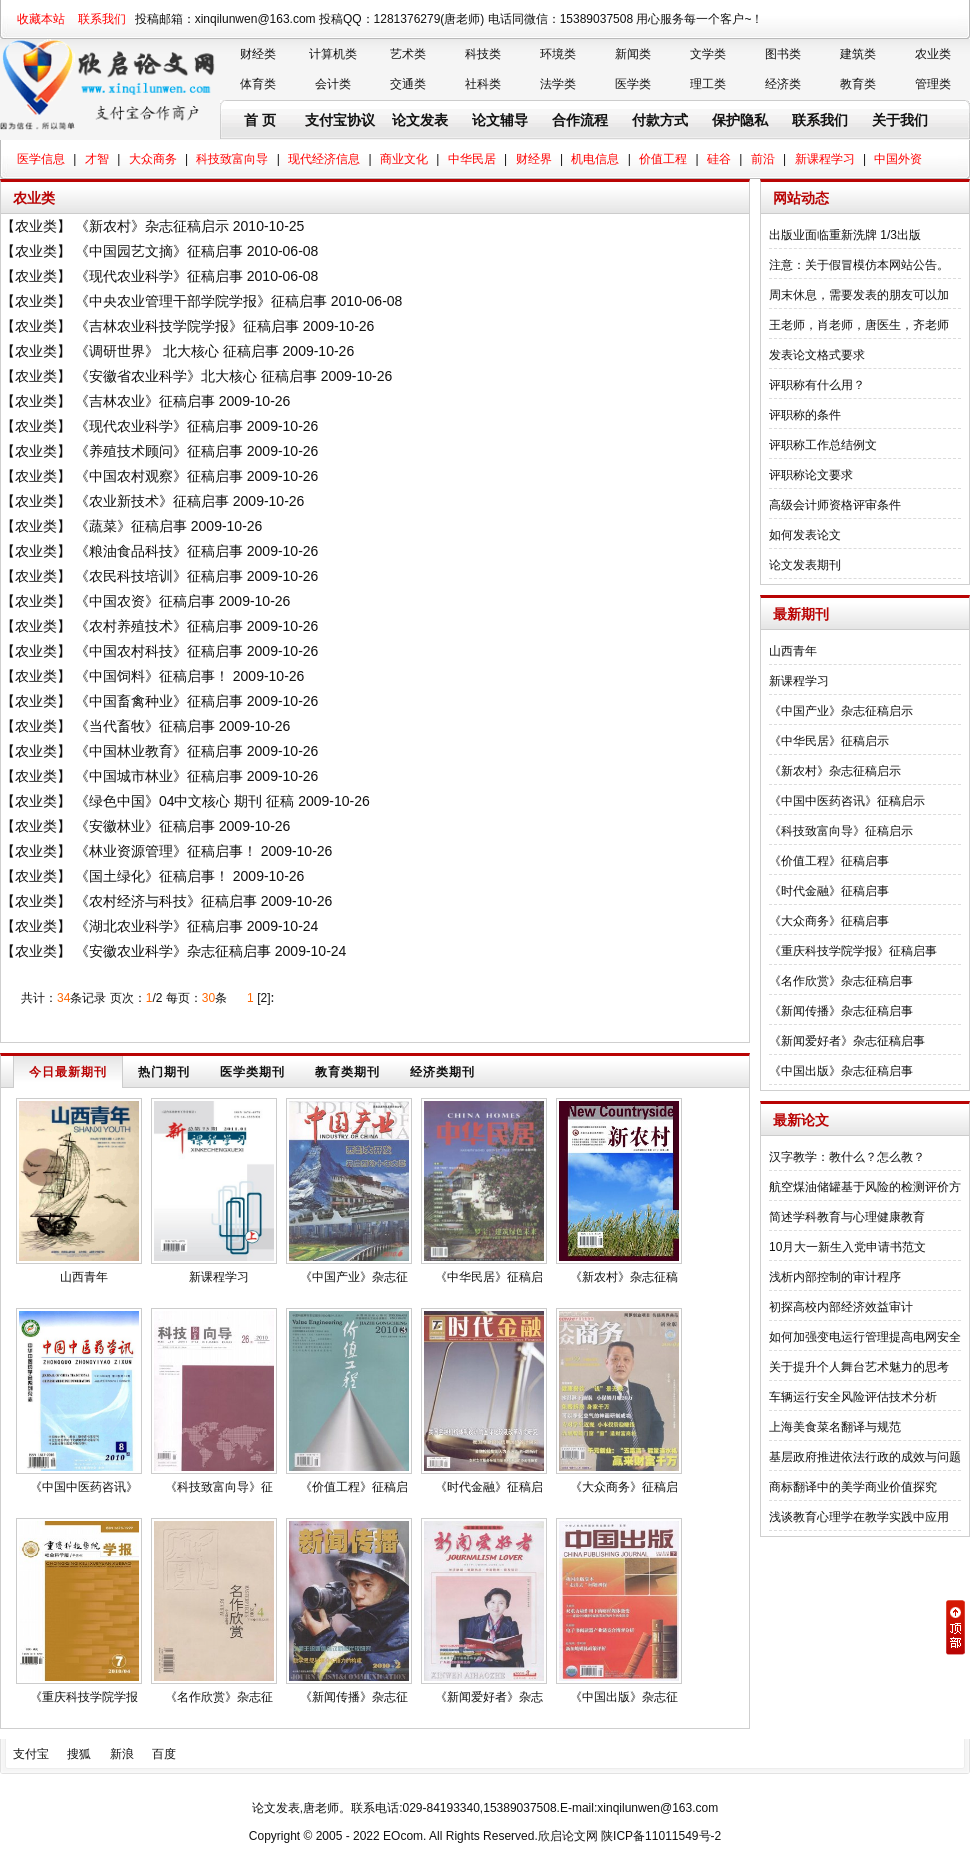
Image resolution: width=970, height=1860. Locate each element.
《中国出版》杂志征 (624, 1697)
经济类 (783, 84)
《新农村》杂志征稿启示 (152, 226)
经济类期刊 (442, 1072)
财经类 (258, 54)
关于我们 (900, 120)
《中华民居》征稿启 (489, 1277)
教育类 (858, 84)
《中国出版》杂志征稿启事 (841, 1071)
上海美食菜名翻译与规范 (835, 1427)
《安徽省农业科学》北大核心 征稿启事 (196, 376)
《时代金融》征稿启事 (829, 891)
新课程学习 (825, 159)
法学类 (558, 84)
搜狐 (79, 1754)
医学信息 (41, 159)
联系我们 (102, 19)
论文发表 (420, 120)
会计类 (333, 84)
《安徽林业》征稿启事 (145, 826)
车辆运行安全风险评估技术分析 (853, 1397)
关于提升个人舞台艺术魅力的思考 (859, 1367)
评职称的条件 (805, 415)
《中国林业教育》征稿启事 (159, 751)
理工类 (708, 84)
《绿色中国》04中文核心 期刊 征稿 (184, 801)
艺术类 (408, 54)
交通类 (408, 84)
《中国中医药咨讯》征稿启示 (847, 801)
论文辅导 (500, 120)
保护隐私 (740, 120)
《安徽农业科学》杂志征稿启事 (173, 951)
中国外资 (898, 159)
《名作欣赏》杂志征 (219, 1697)
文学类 (708, 54)
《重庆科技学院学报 (84, 1697)
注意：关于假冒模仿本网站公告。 (859, 265)
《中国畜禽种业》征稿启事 (159, 701)
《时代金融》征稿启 (489, 1487)
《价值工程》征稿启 (354, 1487)
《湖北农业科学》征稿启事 (159, 926)
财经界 (534, 159)
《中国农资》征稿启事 (145, 601)
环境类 (558, 54)
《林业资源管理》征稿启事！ (166, 851)
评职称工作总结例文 (823, 445)
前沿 (763, 159)
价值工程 (663, 159)
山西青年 (84, 1277)
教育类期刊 (347, 1072)
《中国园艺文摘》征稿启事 (159, 251)
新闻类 (633, 54)
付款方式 (660, 120)
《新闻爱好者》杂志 (489, 1697)
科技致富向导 (232, 159)
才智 (97, 159)
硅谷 (719, 159)
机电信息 (595, 159)
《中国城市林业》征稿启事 (159, 776)
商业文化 (404, 159)
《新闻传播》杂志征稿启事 (841, 1011)
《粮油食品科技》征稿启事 (159, 551)
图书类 (783, 54)
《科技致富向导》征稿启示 (841, 831)
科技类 (483, 54)
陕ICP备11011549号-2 (661, 1836)
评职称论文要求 (811, 475)
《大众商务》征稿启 (624, 1487)
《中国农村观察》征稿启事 (159, 476)
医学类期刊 (252, 1072)
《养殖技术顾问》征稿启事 (159, 451)
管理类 (933, 84)
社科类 (483, 84)
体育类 (258, 84)
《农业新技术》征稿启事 (152, 501)
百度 (164, 1754)
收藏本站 (41, 19)
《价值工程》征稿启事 (829, 861)
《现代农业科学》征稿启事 (159, 276)
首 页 (260, 120)
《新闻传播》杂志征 (354, 1697)
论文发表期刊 (805, 565)
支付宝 (31, 1754)
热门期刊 (164, 1072)
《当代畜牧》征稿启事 (145, 726)
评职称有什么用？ (817, 385)
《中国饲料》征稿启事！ (152, 676)
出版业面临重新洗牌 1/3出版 (845, 235)
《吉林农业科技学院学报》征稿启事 (187, 326)
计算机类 (333, 54)
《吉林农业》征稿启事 (145, 401)
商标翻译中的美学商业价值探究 (853, 1487)
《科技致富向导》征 (219, 1487)
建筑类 (858, 54)
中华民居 (472, 159)
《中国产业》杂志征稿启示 (841, 711)
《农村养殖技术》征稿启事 (159, 626)
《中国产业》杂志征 (354, 1277)
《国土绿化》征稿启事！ (152, 876)
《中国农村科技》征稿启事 (159, 651)
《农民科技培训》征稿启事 (159, 576)
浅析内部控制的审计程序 (835, 1277)
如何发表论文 (805, 535)
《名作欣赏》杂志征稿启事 (841, 981)
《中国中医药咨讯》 (84, 1487)
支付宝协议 (340, 120)
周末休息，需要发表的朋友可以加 (859, 295)
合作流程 (580, 120)
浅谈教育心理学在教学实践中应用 (859, 1517)
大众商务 (153, 159)
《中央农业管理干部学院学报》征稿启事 (201, 301)
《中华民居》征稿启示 (829, 741)
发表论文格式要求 (817, 355)
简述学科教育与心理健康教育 (847, 1217)
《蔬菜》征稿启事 (131, 526)
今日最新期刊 (68, 1072)
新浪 (122, 1754)
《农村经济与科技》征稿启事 (166, 901)
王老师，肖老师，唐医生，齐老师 (859, 325)
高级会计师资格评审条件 (835, 505)
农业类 (933, 54)
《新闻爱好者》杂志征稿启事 (847, 1041)
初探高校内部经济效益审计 (841, 1307)
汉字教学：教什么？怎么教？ (847, 1157)
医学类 (633, 84)
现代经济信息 (324, 159)
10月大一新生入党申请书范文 (847, 1247)
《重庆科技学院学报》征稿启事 (853, 951)
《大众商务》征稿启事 (829, 921)
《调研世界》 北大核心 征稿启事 (177, 351)
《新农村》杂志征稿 (624, 1277)
